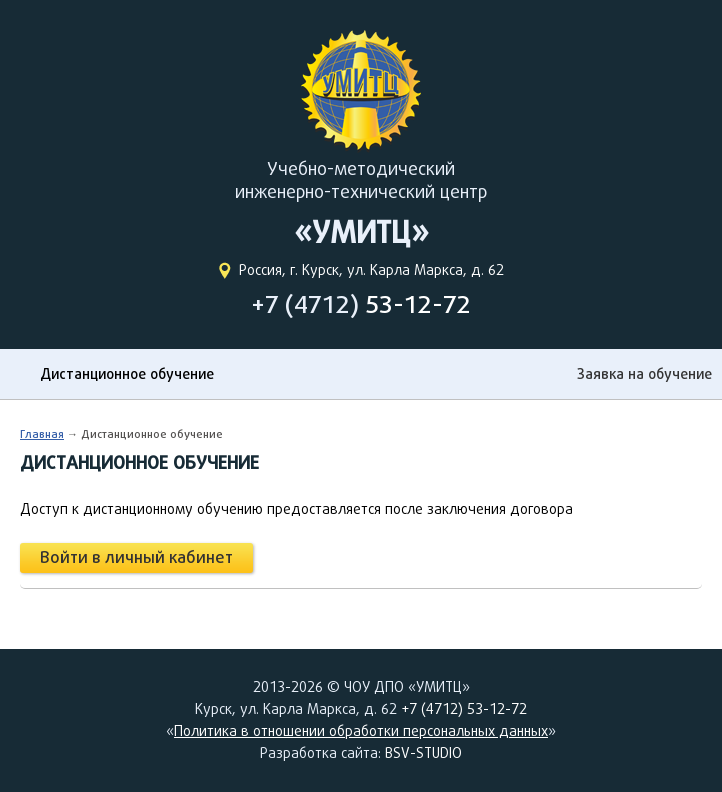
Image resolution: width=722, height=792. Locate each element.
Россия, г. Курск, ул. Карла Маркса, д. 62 (371, 270)
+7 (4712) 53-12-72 (464, 709)
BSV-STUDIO (423, 753)
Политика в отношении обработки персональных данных (361, 731)
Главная (42, 433)
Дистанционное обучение (127, 373)
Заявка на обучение (644, 373)
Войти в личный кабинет (136, 557)
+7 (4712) (361, 304)
